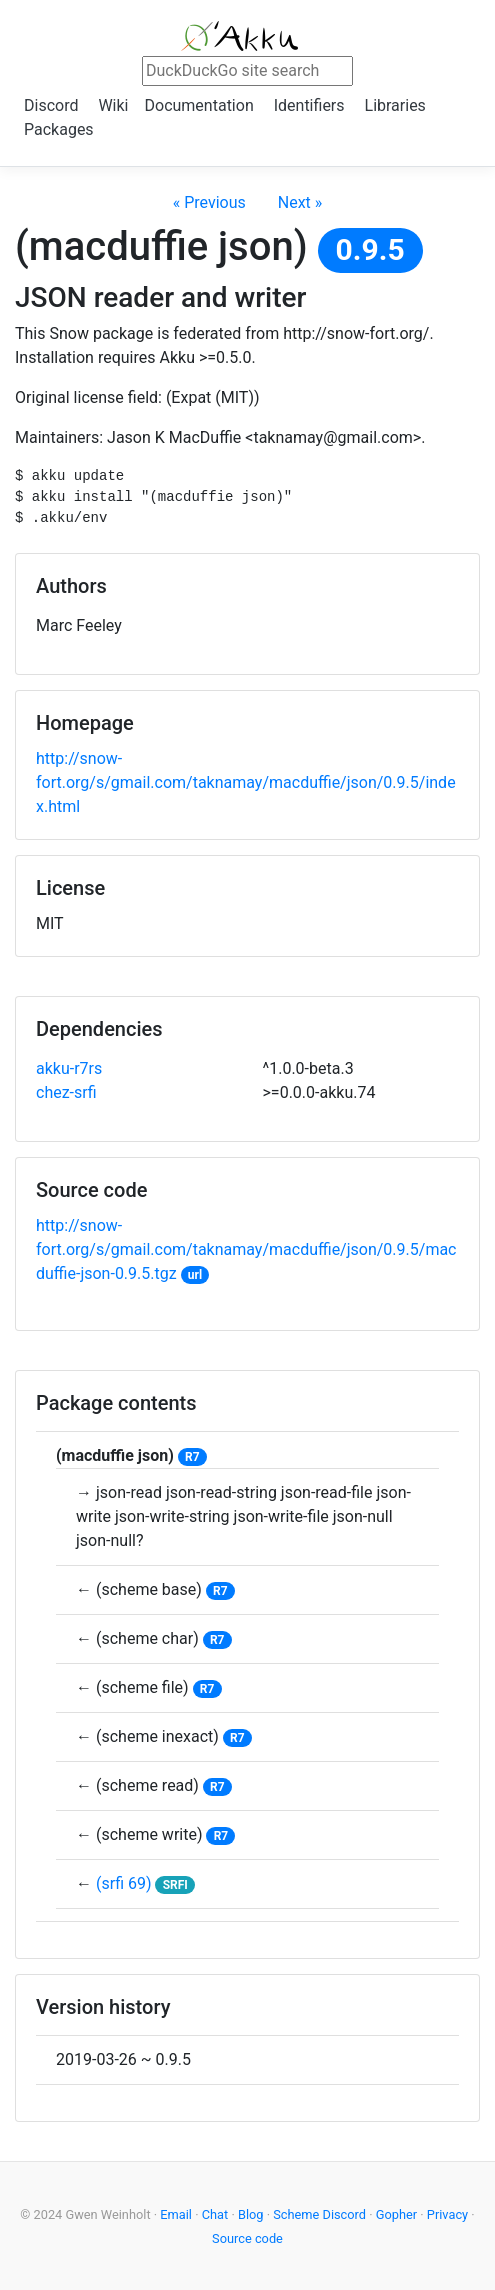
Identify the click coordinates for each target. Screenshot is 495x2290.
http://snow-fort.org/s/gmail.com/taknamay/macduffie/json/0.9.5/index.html (246, 782)
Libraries (395, 105)
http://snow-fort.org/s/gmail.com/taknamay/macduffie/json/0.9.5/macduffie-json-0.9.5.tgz (246, 1249)
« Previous (209, 202)
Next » (300, 202)
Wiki (113, 105)
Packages (59, 129)
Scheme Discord (319, 2214)
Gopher (396, 2214)
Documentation (199, 105)
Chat (215, 2214)
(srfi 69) (124, 1883)
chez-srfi (66, 1092)
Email (176, 2214)
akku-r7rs (69, 1068)
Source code (247, 2238)
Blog (251, 2214)
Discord (51, 105)
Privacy (447, 2214)
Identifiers (309, 105)
